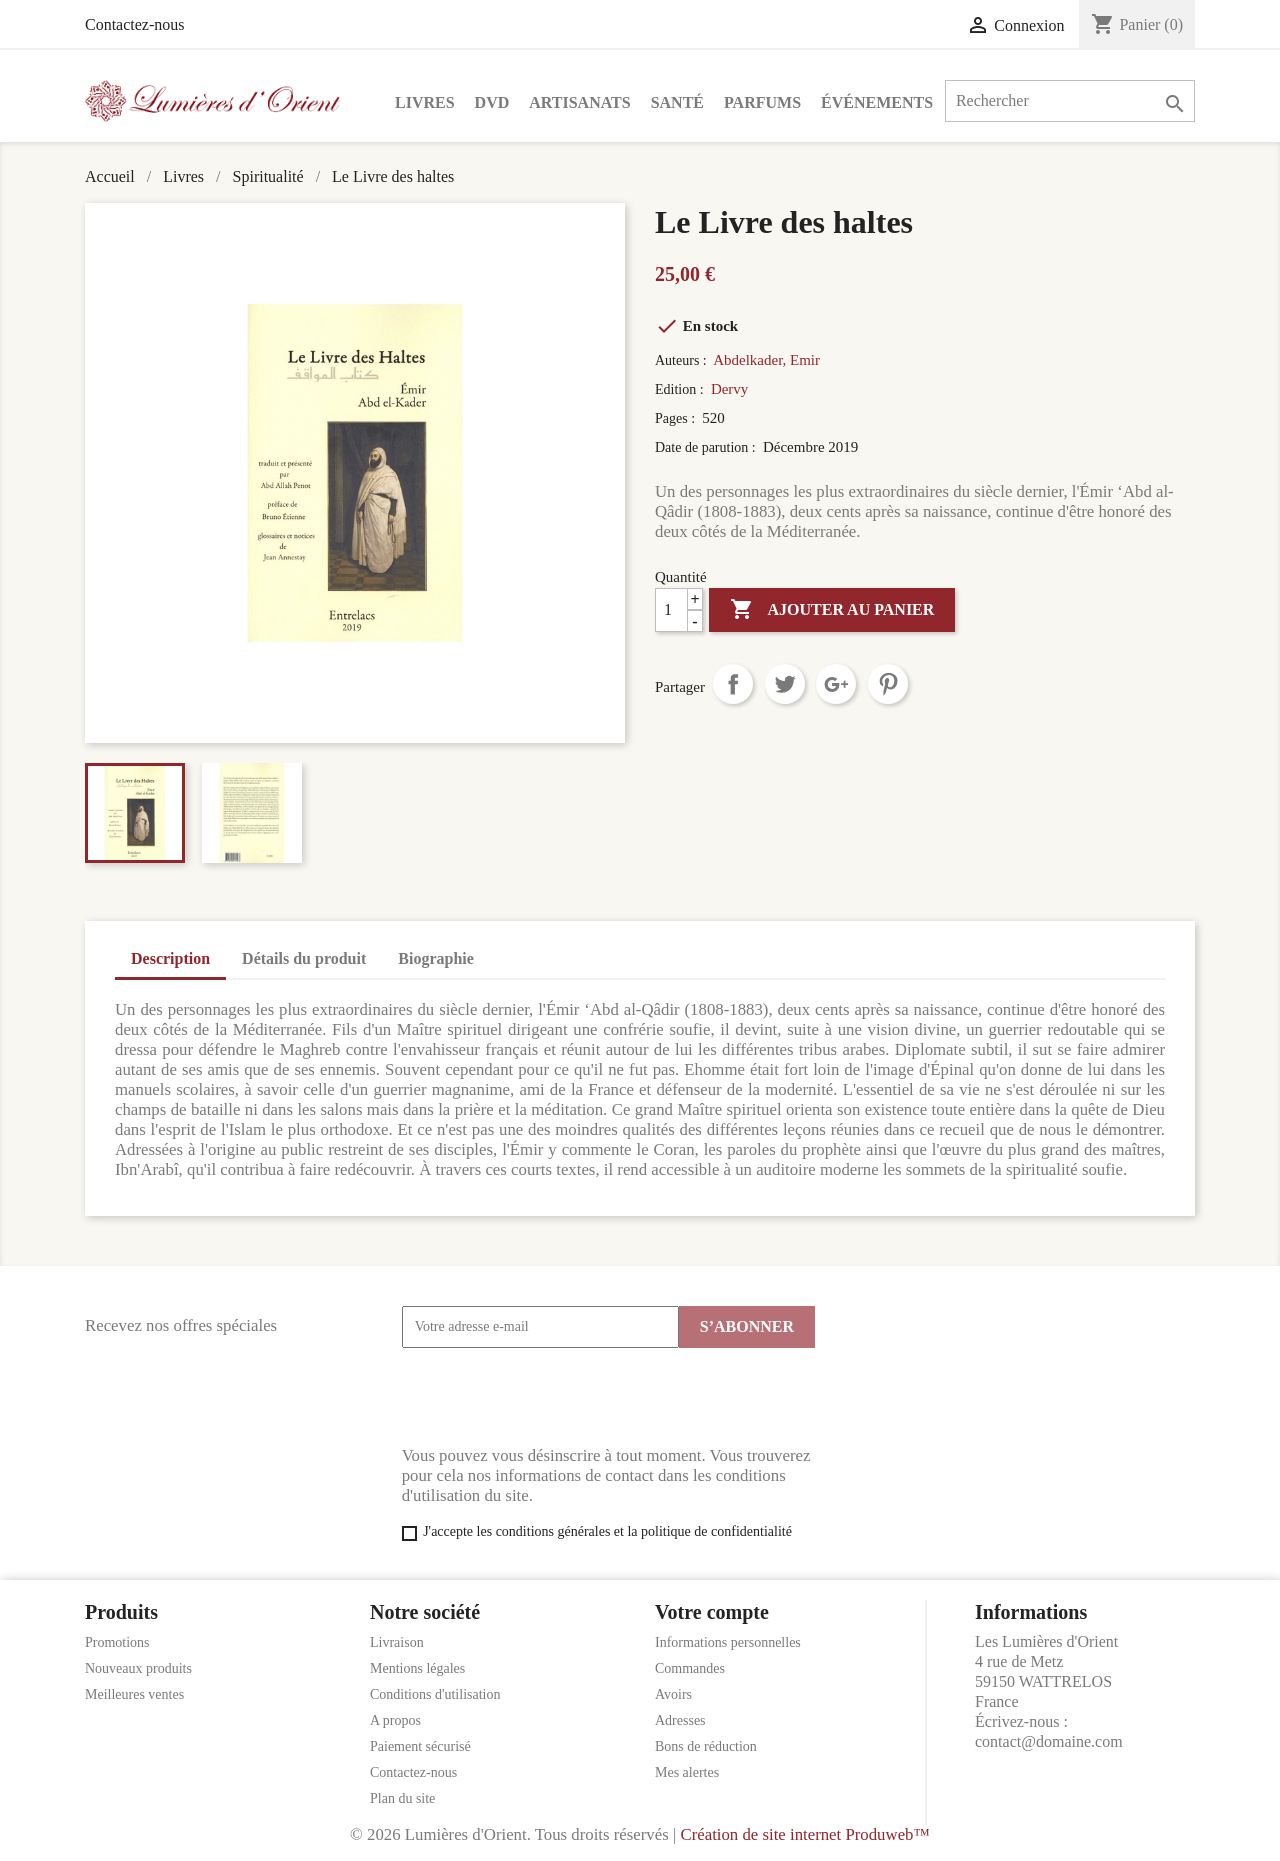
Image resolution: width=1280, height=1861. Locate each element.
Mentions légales (417, 1668)
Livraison (397, 1642)
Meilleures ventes (134, 1694)
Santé (677, 102)
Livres (425, 102)
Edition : (681, 389)
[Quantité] (679, 610)
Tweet (785, 684)
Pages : (677, 418)
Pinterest (888, 684)
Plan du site (402, 1798)
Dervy (730, 389)
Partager (733, 684)
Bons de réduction (706, 1746)
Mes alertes (687, 1772)
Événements (877, 102)
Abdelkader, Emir (766, 360)
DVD (492, 102)
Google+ (836, 684)
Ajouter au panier (832, 610)
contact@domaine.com (1049, 1741)
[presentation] (554, 1397)
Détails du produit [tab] (304, 958)
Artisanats (579, 102)
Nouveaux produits (138, 1668)
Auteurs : (682, 360)
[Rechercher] (1070, 101)
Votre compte (712, 1612)
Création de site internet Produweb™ (804, 1834)
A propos (395, 1720)
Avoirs (673, 1694)
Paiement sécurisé (420, 1746)
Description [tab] (170, 958)
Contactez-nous (135, 24)
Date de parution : (707, 447)
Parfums (762, 102)
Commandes (690, 1668)
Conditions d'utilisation (435, 1694)
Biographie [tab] (436, 958)
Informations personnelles (728, 1642)
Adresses (680, 1720)
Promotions (117, 1642)
